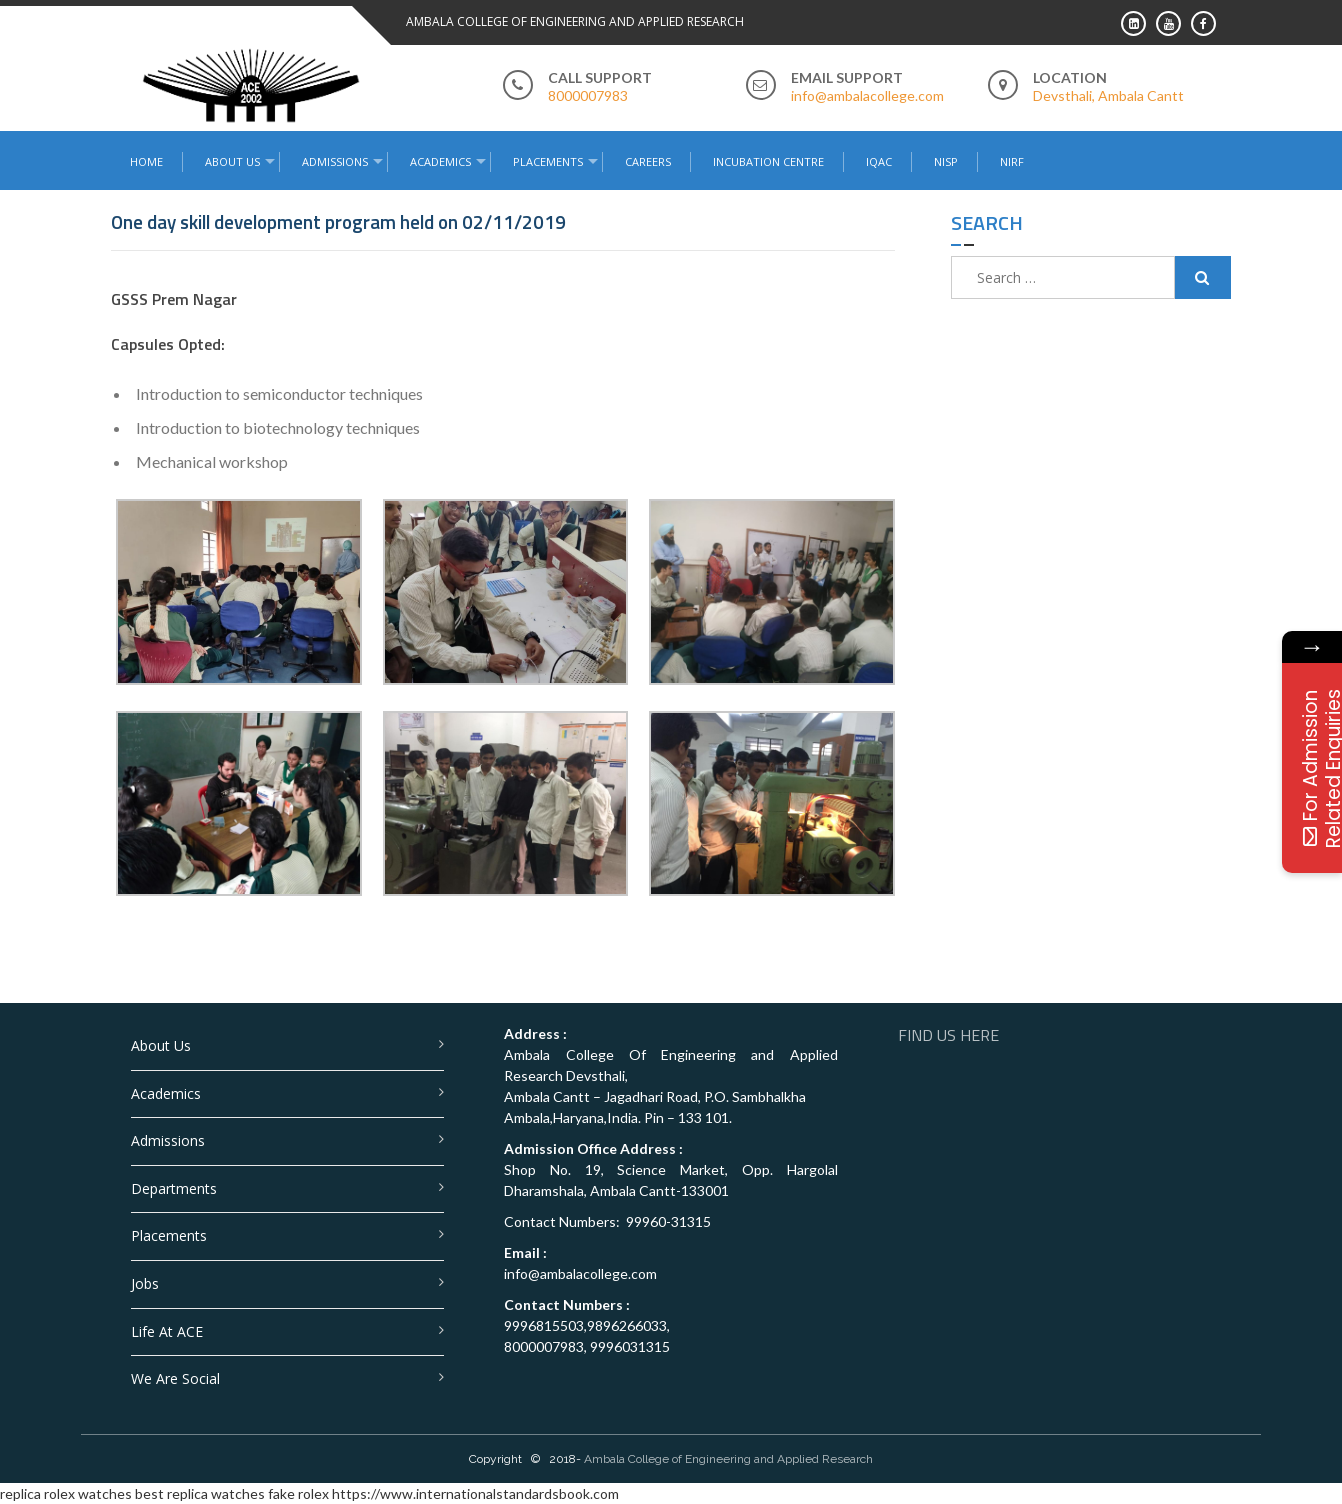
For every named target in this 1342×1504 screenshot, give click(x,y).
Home (146, 161)
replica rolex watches (66, 1493)
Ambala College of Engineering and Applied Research (728, 1459)
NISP (946, 161)
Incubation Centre (768, 161)
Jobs (145, 1283)
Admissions (335, 161)
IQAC (879, 161)
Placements (548, 161)
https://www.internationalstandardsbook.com (475, 1493)
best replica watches (200, 1493)
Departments (174, 1188)
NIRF (1012, 161)
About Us (232, 161)
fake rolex (298, 1493)
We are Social (175, 1378)
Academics (440, 161)
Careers (648, 161)
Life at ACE (167, 1331)
